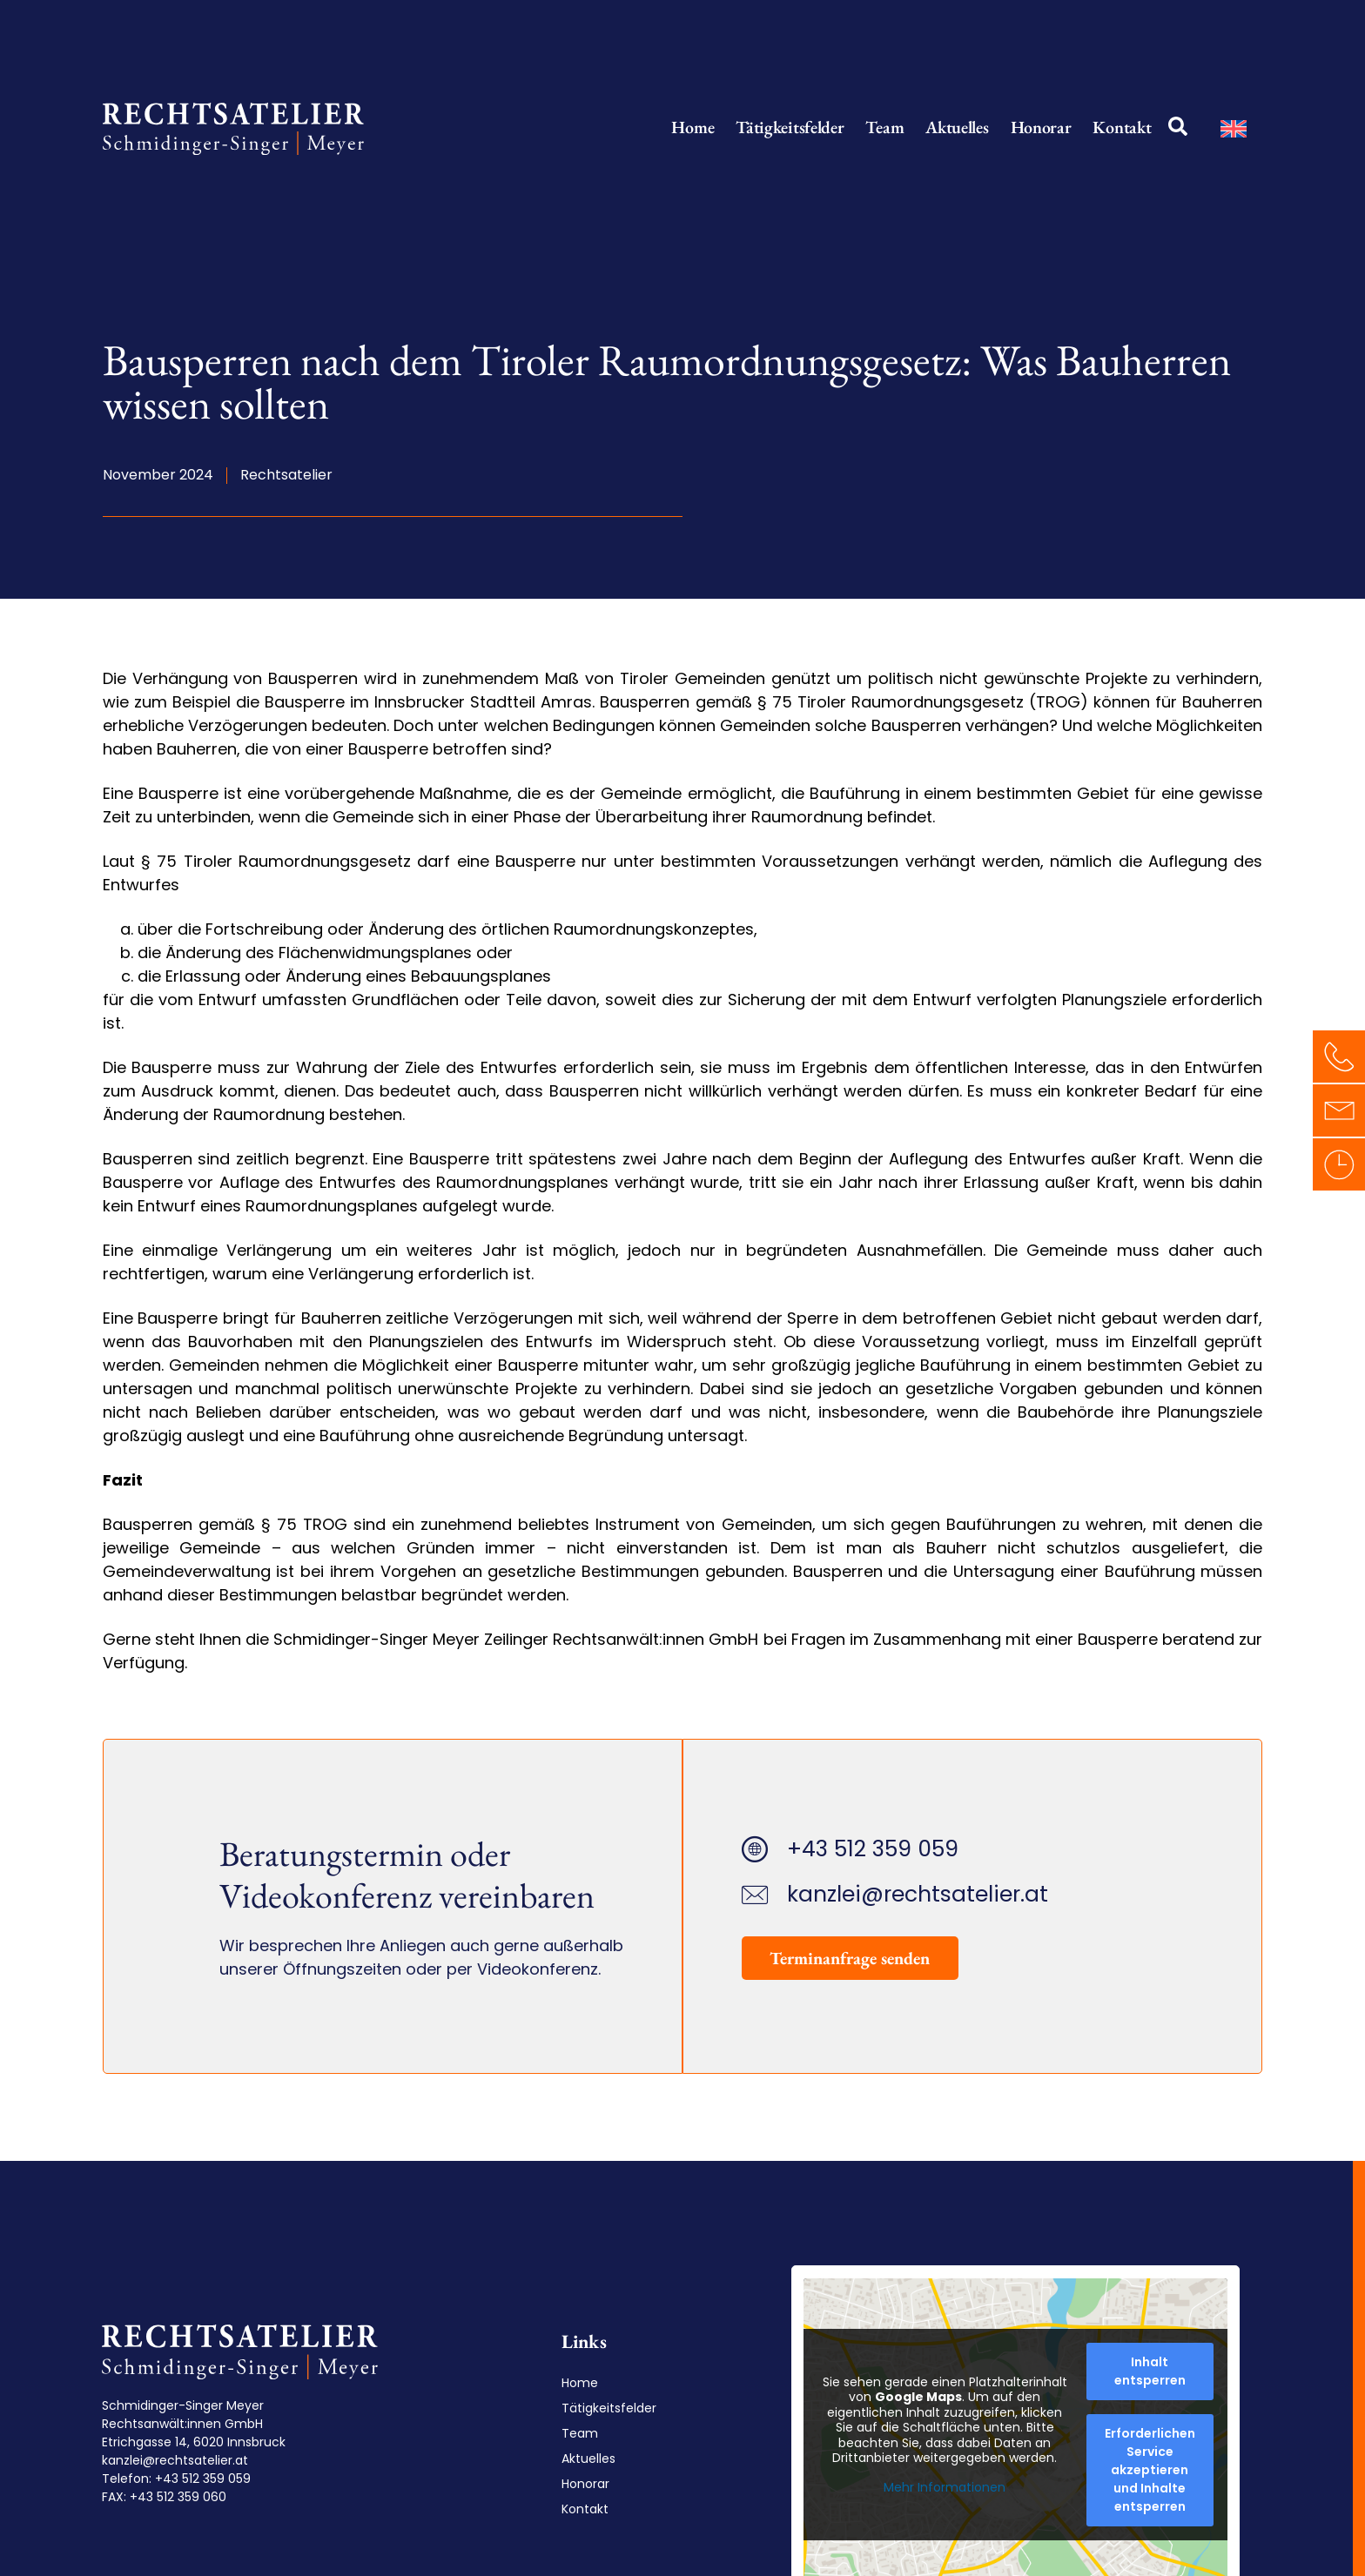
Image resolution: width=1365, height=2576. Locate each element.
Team (884, 127)
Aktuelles (956, 127)
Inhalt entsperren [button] (1145, 2371)
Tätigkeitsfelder (790, 127)
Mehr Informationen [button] (941, 2487)
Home (692, 127)
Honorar (1041, 127)
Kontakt (1122, 127)
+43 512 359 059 (202, 2478)
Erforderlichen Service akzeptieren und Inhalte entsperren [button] (1145, 2470)
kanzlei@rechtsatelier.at (174, 2460)
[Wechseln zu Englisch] (1233, 128)
